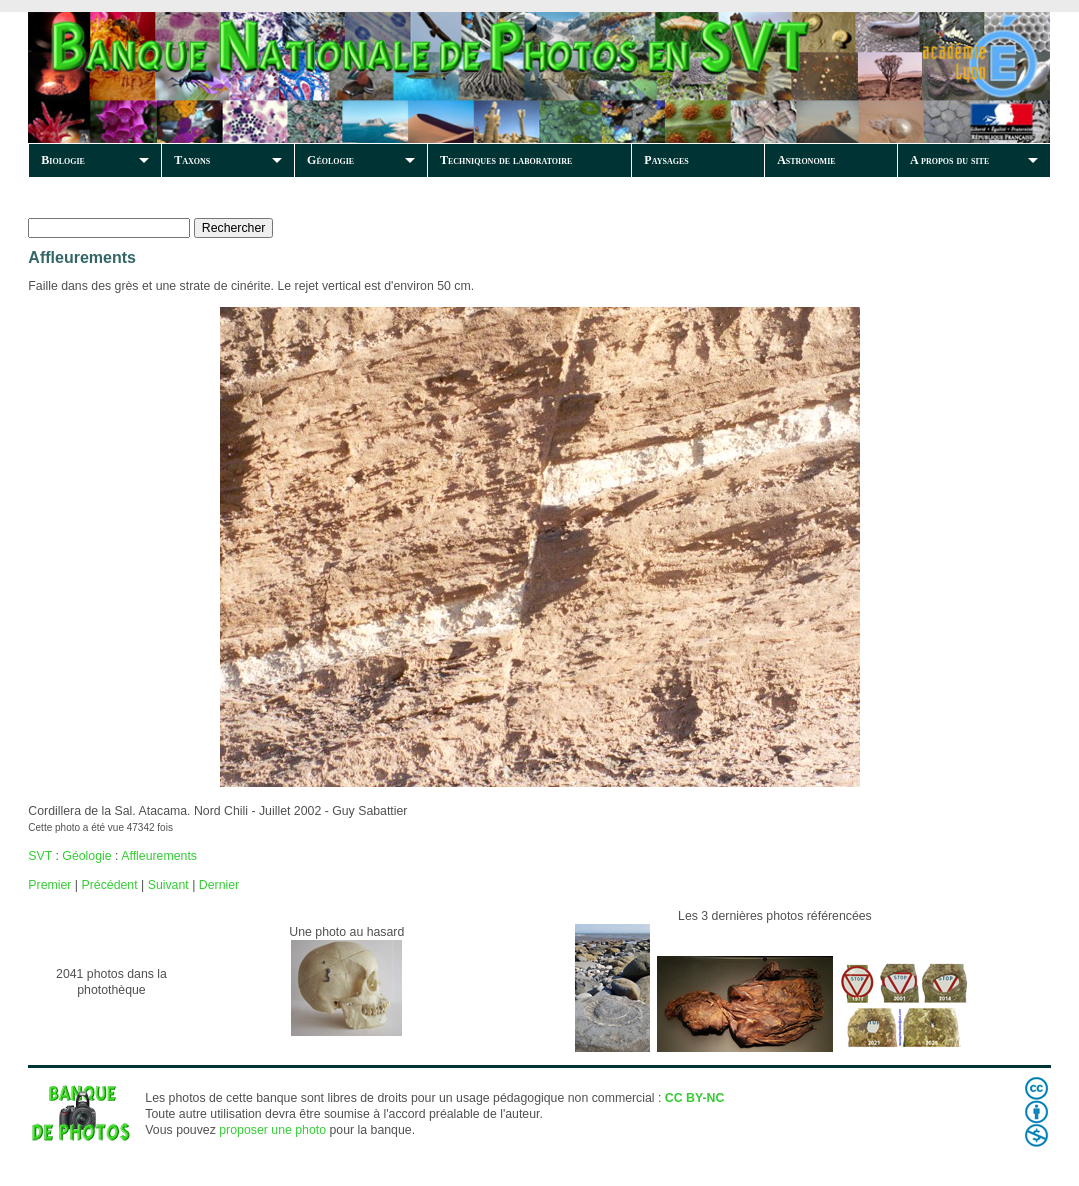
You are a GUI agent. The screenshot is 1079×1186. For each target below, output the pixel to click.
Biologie (63, 160)
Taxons (192, 160)
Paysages (666, 160)
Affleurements (159, 856)
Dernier (219, 885)
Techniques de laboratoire (506, 160)
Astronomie (806, 160)
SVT (40, 856)
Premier (49, 885)
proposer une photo (272, 1130)
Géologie (330, 160)
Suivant (168, 885)
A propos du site (949, 160)
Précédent (109, 885)
